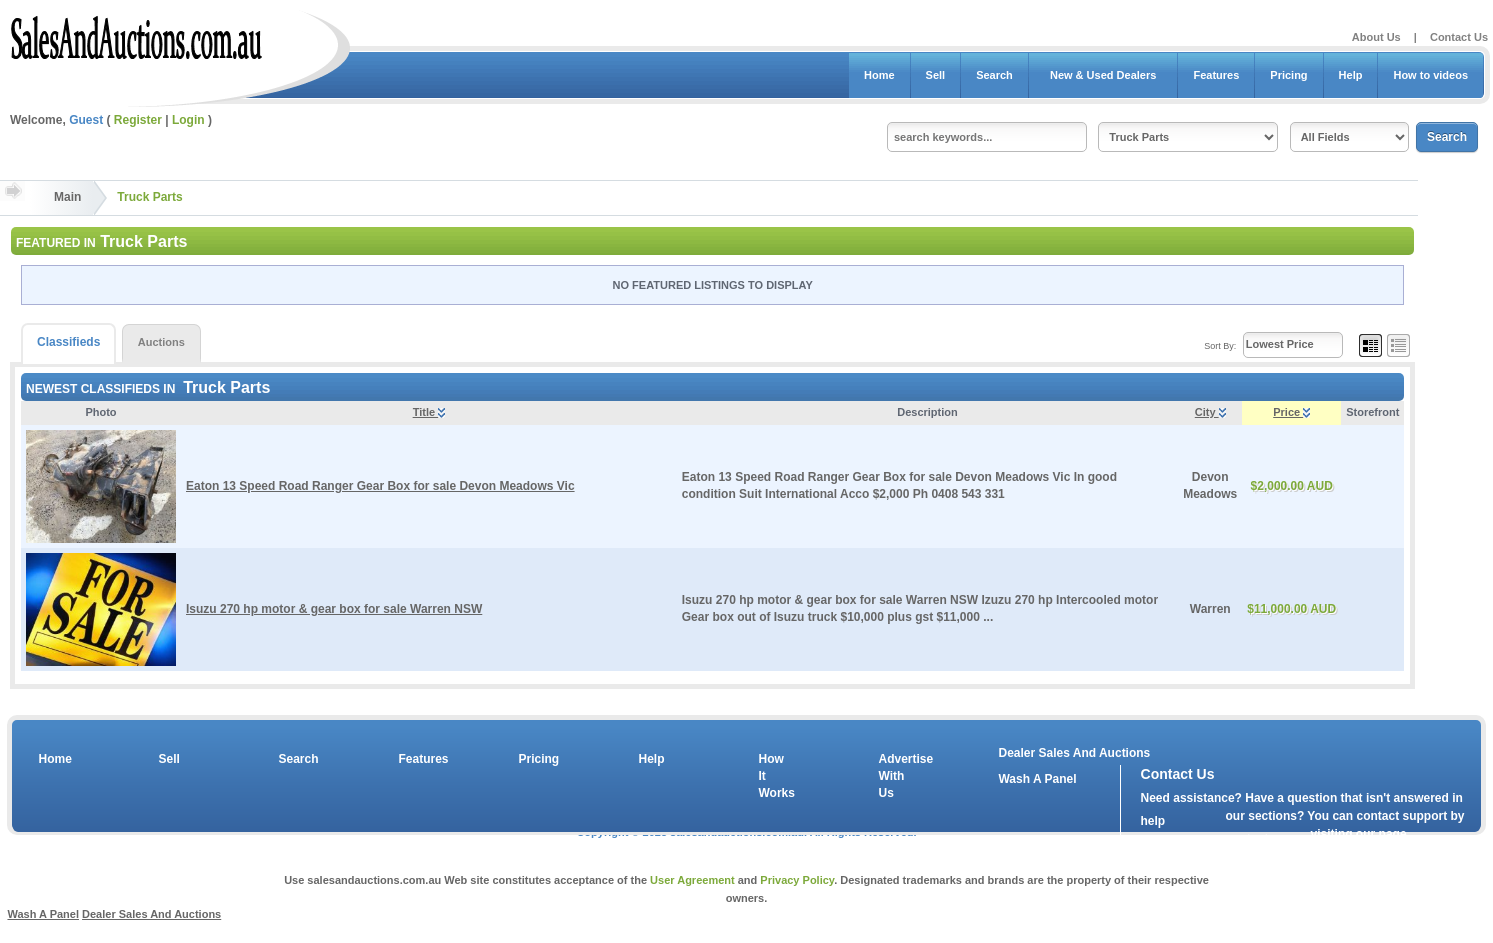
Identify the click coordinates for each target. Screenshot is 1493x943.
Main (67, 197)
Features (1216, 75)
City (1210, 412)
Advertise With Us (893, 776)
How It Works (773, 776)
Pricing (1288, 75)
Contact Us (1459, 37)
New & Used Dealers (1103, 75)
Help (1351, 75)
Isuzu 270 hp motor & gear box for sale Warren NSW (334, 609)
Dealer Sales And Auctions (1074, 753)
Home (879, 75)
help (1153, 821)
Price (1291, 412)
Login (188, 120)
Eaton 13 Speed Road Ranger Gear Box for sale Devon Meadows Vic (380, 486)
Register (138, 120)
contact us (1256, 839)
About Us (1376, 37)
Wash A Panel (43, 914)
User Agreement (692, 880)
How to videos (1430, 75)
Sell (936, 75)
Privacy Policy (797, 880)
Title (429, 412)
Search (994, 75)
